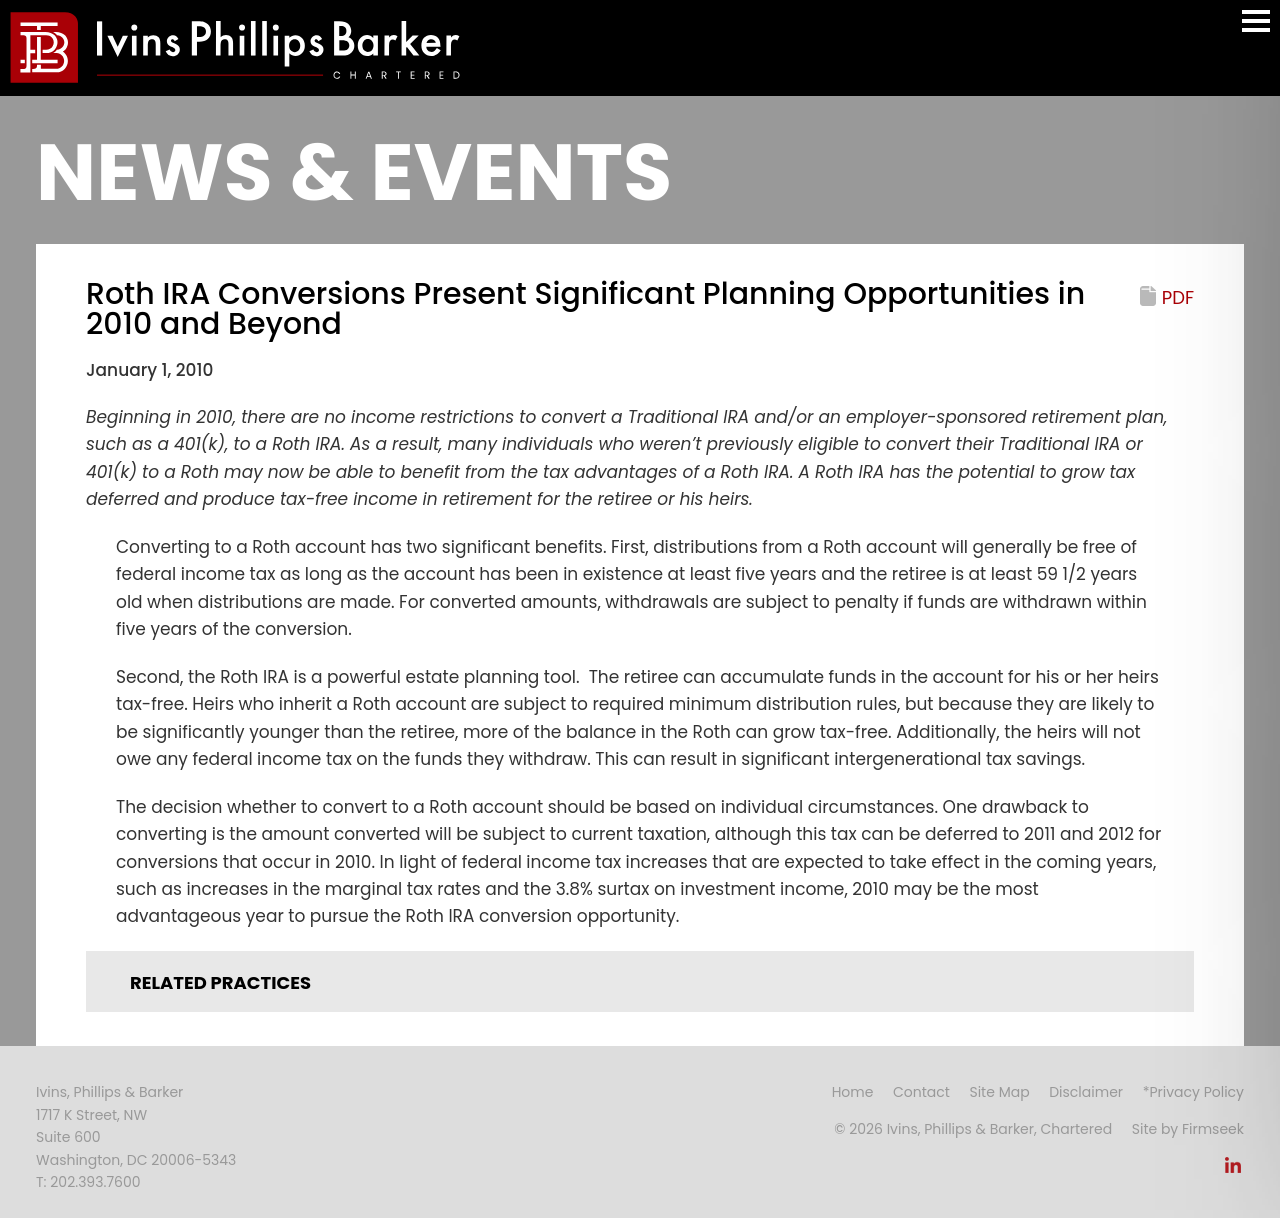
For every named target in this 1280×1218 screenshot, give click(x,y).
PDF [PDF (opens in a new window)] (1178, 297)
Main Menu (1256, 30)
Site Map (999, 1092)
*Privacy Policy (1193, 1092)
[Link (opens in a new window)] (1233, 1171)
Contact (921, 1092)
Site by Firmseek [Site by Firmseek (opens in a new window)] (1188, 1129)
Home (853, 1092)
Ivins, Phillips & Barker (109, 1092)
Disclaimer (1086, 1092)
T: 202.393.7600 (88, 1182)
